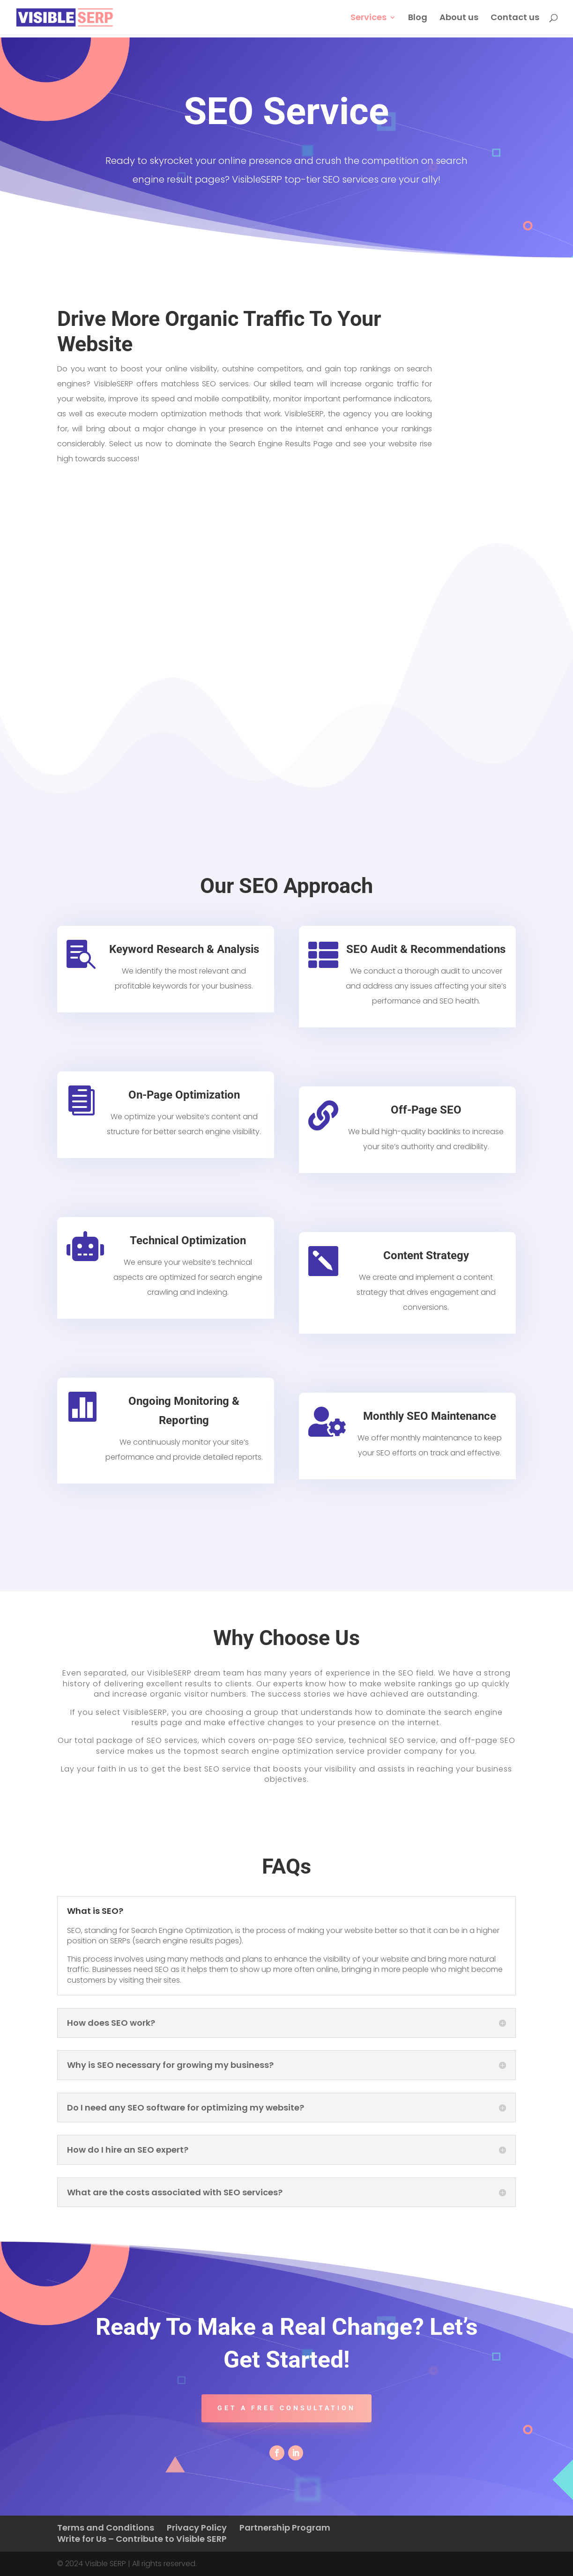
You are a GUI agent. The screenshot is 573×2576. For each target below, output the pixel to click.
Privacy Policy (197, 2527)
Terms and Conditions (105, 2527)
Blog (417, 18)
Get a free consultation (286, 2408)
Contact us (515, 18)
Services (368, 18)
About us (458, 18)
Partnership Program (284, 2527)
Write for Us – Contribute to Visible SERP (142, 2539)
